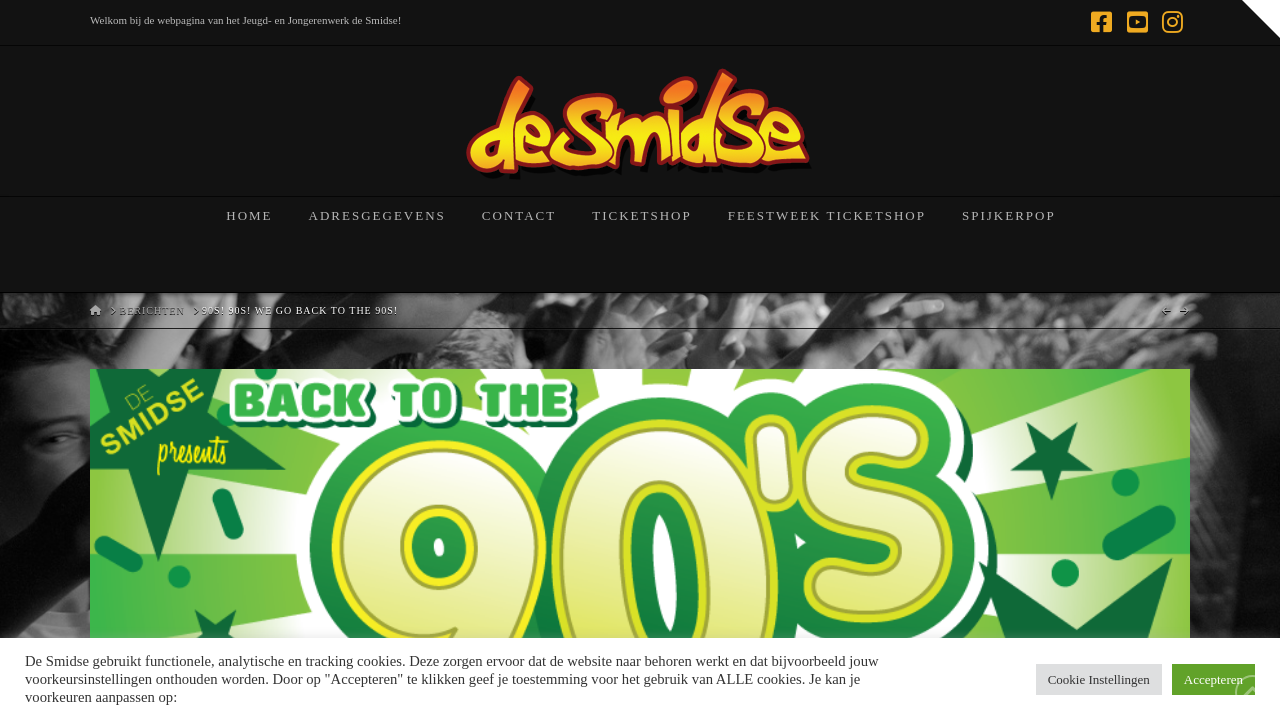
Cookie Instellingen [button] (1099, 679)
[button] (1261, 19)
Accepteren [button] (1213, 679)
